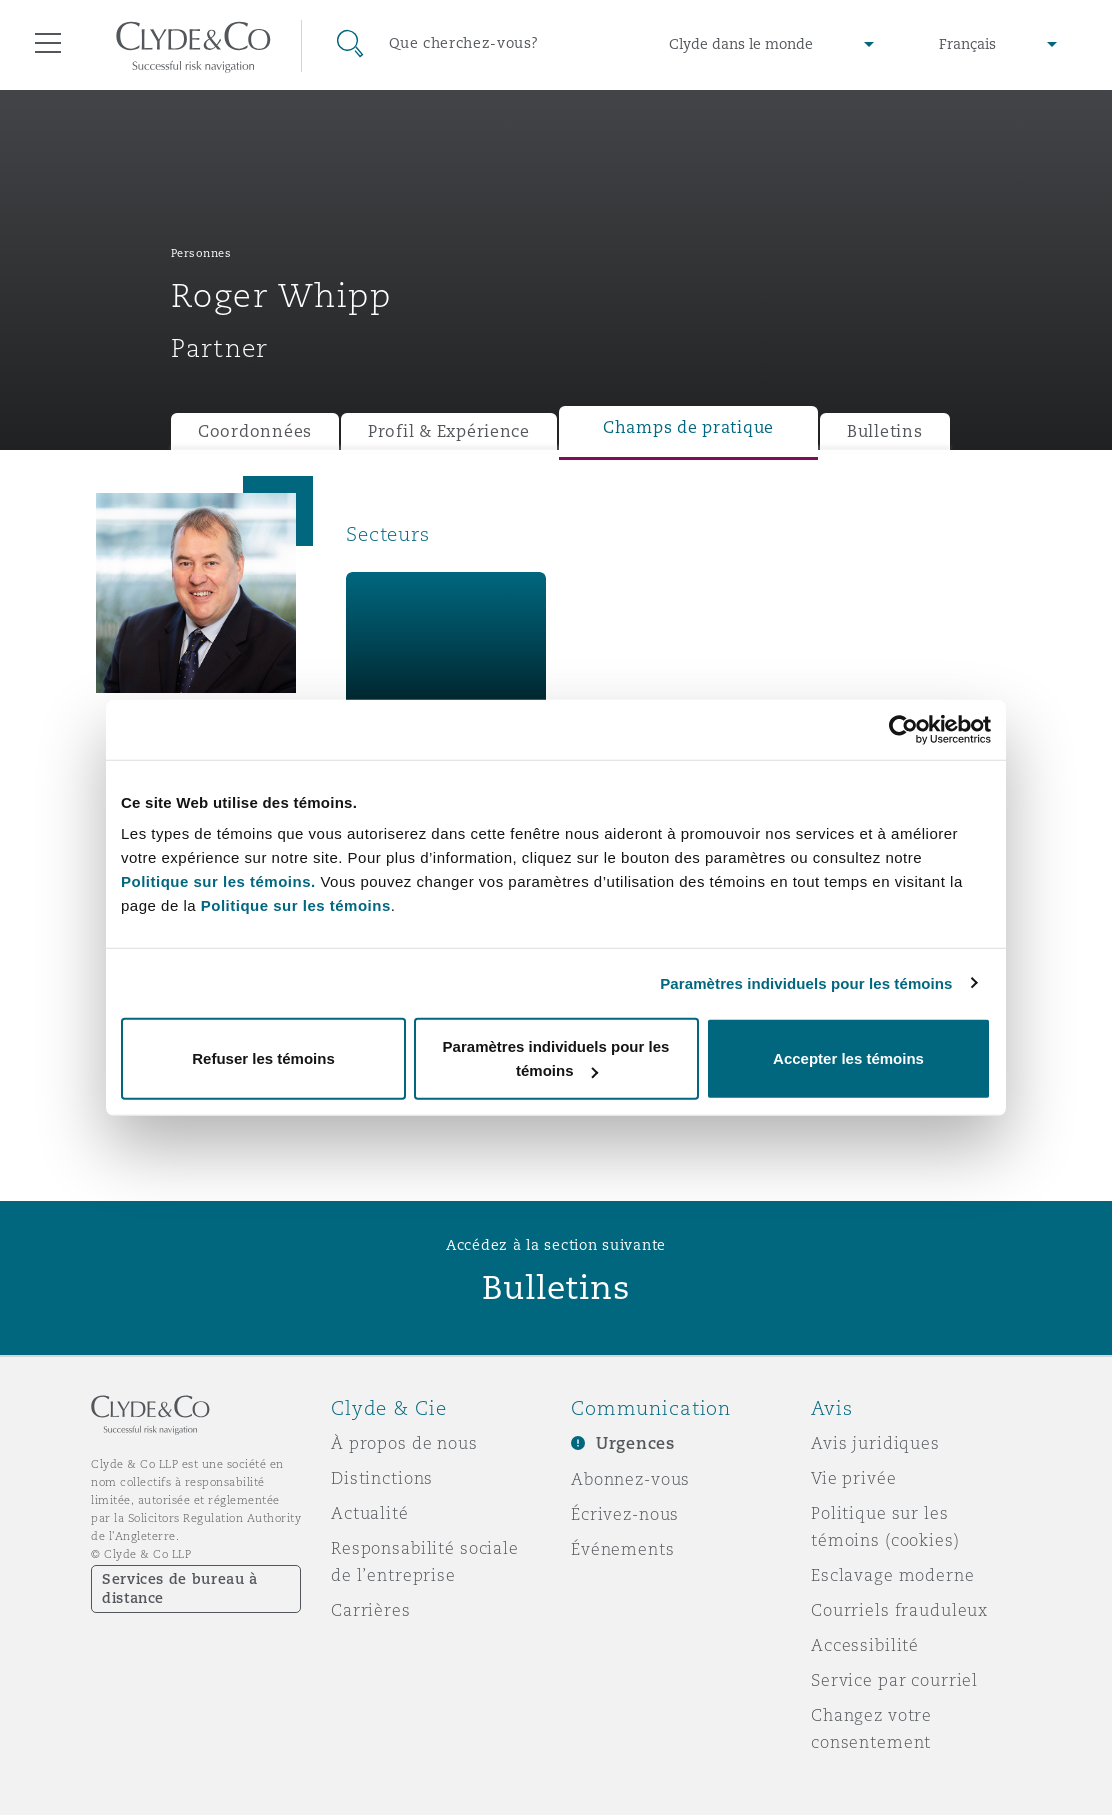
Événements (623, 1549)
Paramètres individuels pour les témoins (806, 982)
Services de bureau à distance (180, 1588)
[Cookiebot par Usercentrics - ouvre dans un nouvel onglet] (903, 729)
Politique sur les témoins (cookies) (885, 1526)
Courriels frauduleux (899, 1610)
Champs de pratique (688, 427)
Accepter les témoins (848, 1058)
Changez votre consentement (871, 1728)
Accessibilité (865, 1645)
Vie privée (854, 1478)
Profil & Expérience (449, 431)
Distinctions (382, 1478)
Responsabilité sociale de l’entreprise (425, 1561)
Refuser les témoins (263, 1058)
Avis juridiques (875, 1443)
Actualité (370, 1513)
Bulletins (885, 431)
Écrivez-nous (625, 1514)
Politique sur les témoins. (218, 881)
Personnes (201, 253)
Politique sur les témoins (296, 905)
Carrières (371, 1610)
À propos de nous (404, 1443)
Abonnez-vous (630, 1479)
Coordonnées (255, 431)
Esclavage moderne (893, 1575)
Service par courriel (894, 1680)
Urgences (635, 1443)
